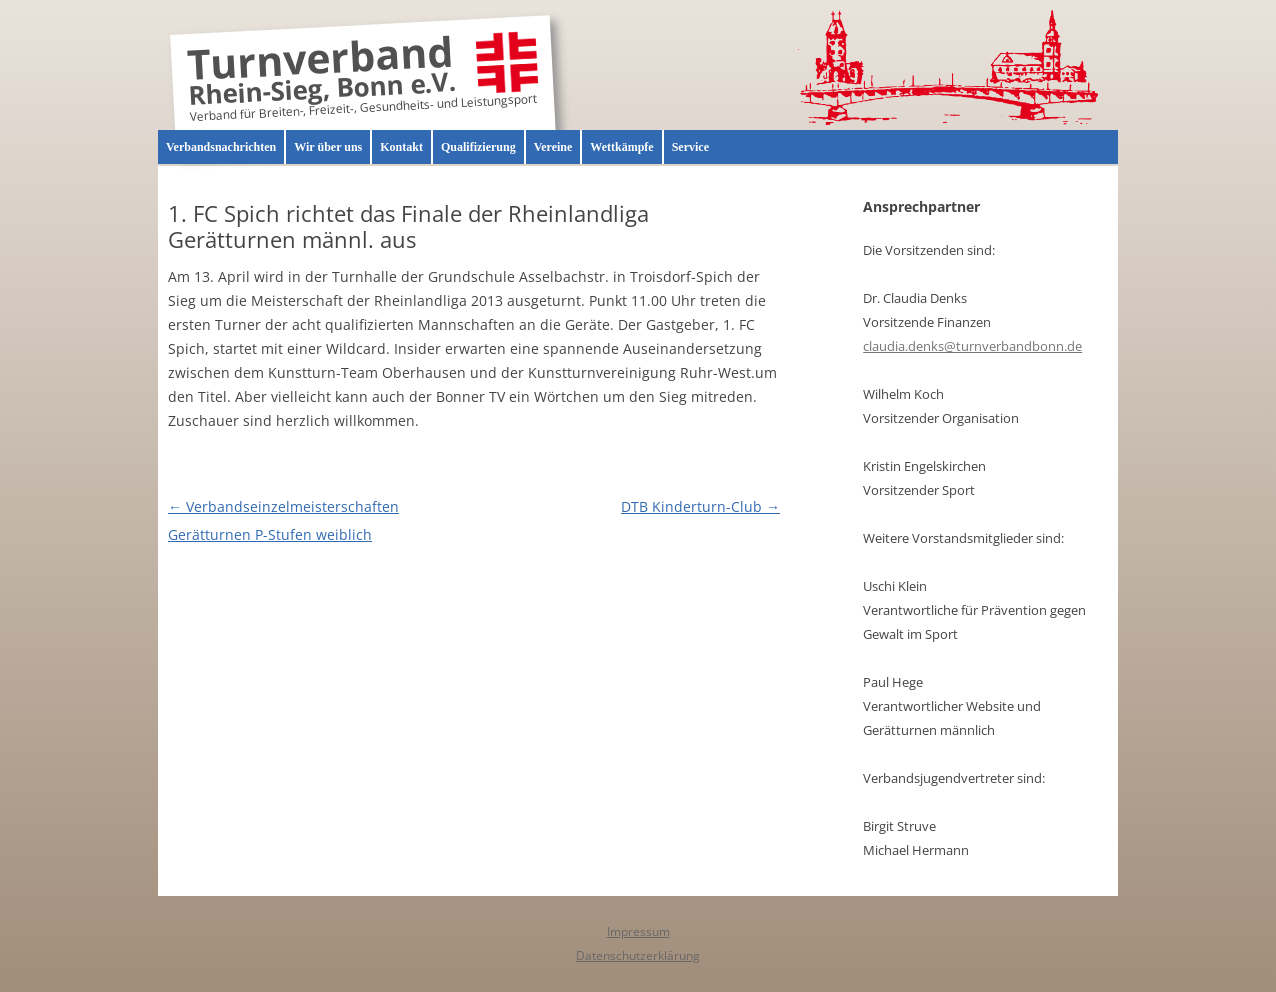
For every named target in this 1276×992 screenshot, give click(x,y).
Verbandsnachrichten (221, 147)
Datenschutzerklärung (638, 955)
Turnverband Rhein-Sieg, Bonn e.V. (321, 73)
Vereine (553, 147)
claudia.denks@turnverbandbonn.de (972, 346)
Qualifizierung (478, 147)
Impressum (638, 931)
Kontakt (401, 147)
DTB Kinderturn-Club (700, 506)
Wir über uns (328, 147)
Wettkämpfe (621, 147)
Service (690, 147)
